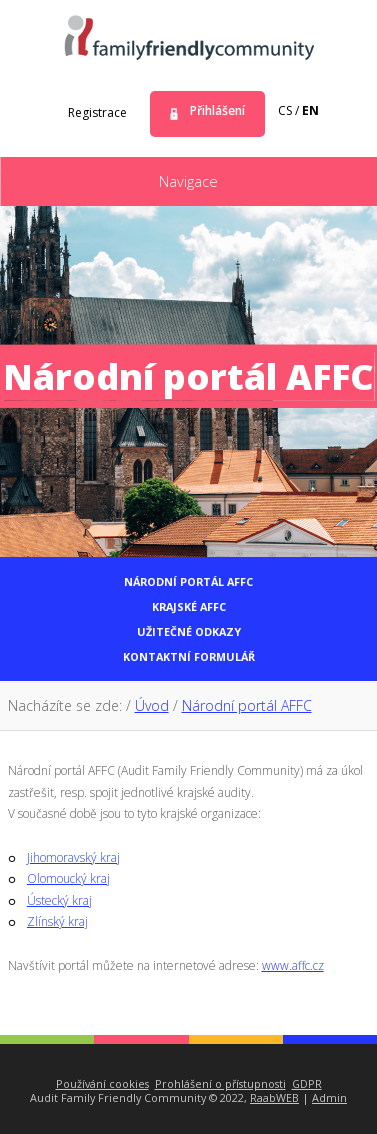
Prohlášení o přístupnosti (220, 1083)
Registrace (97, 112)
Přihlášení (217, 110)
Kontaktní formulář (189, 656)
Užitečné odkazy (189, 631)
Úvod (152, 705)
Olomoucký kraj (68, 878)
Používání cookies (102, 1083)
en (310, 110)
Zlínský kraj (57, 921)
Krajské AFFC (189, 606)
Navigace (188, 181)
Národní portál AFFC (188, 581)
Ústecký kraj (59, 900)
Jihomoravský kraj (73, 857)
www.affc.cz (293, 965)
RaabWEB (274, 1097)
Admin (329, 1097)
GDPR (307, 1083)
